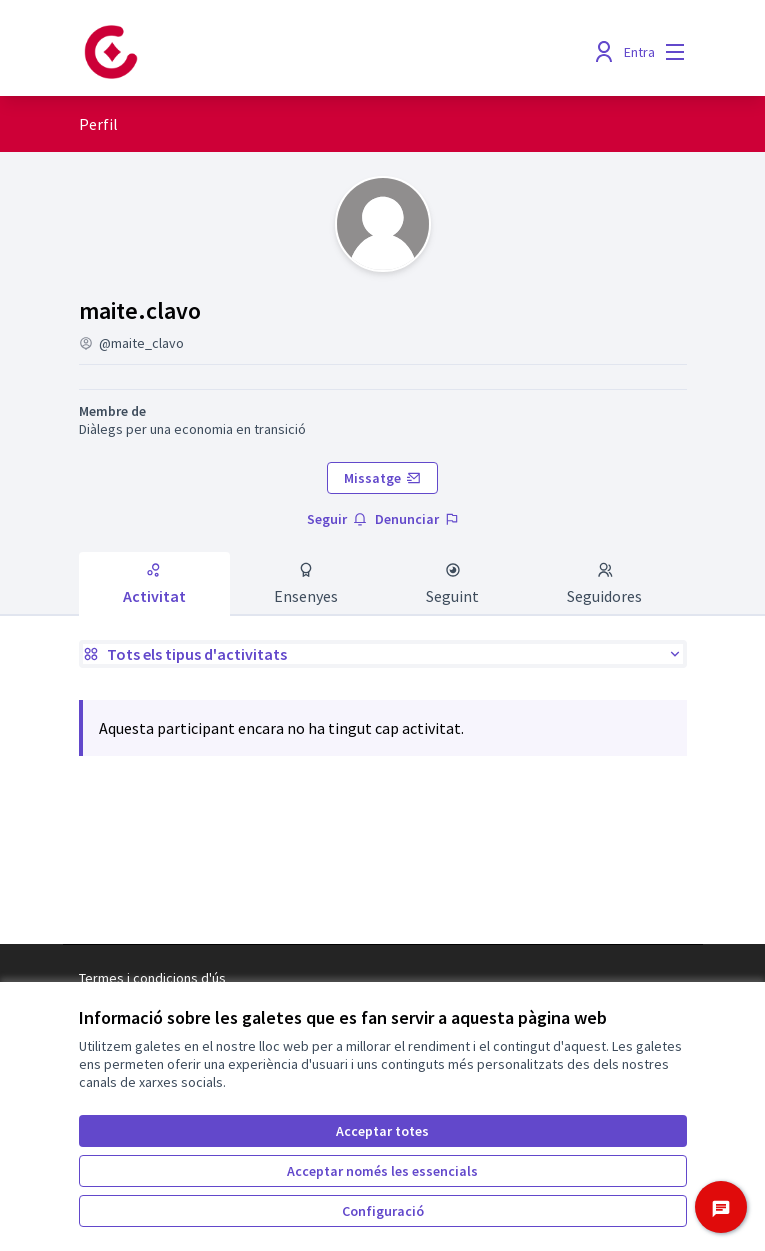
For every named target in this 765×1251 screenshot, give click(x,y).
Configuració (383, 1211)
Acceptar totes (382, 1131)
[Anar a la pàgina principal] (305, 52)
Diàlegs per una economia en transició (192, 429)
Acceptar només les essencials (382, 1171)
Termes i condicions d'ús (152, 978)
